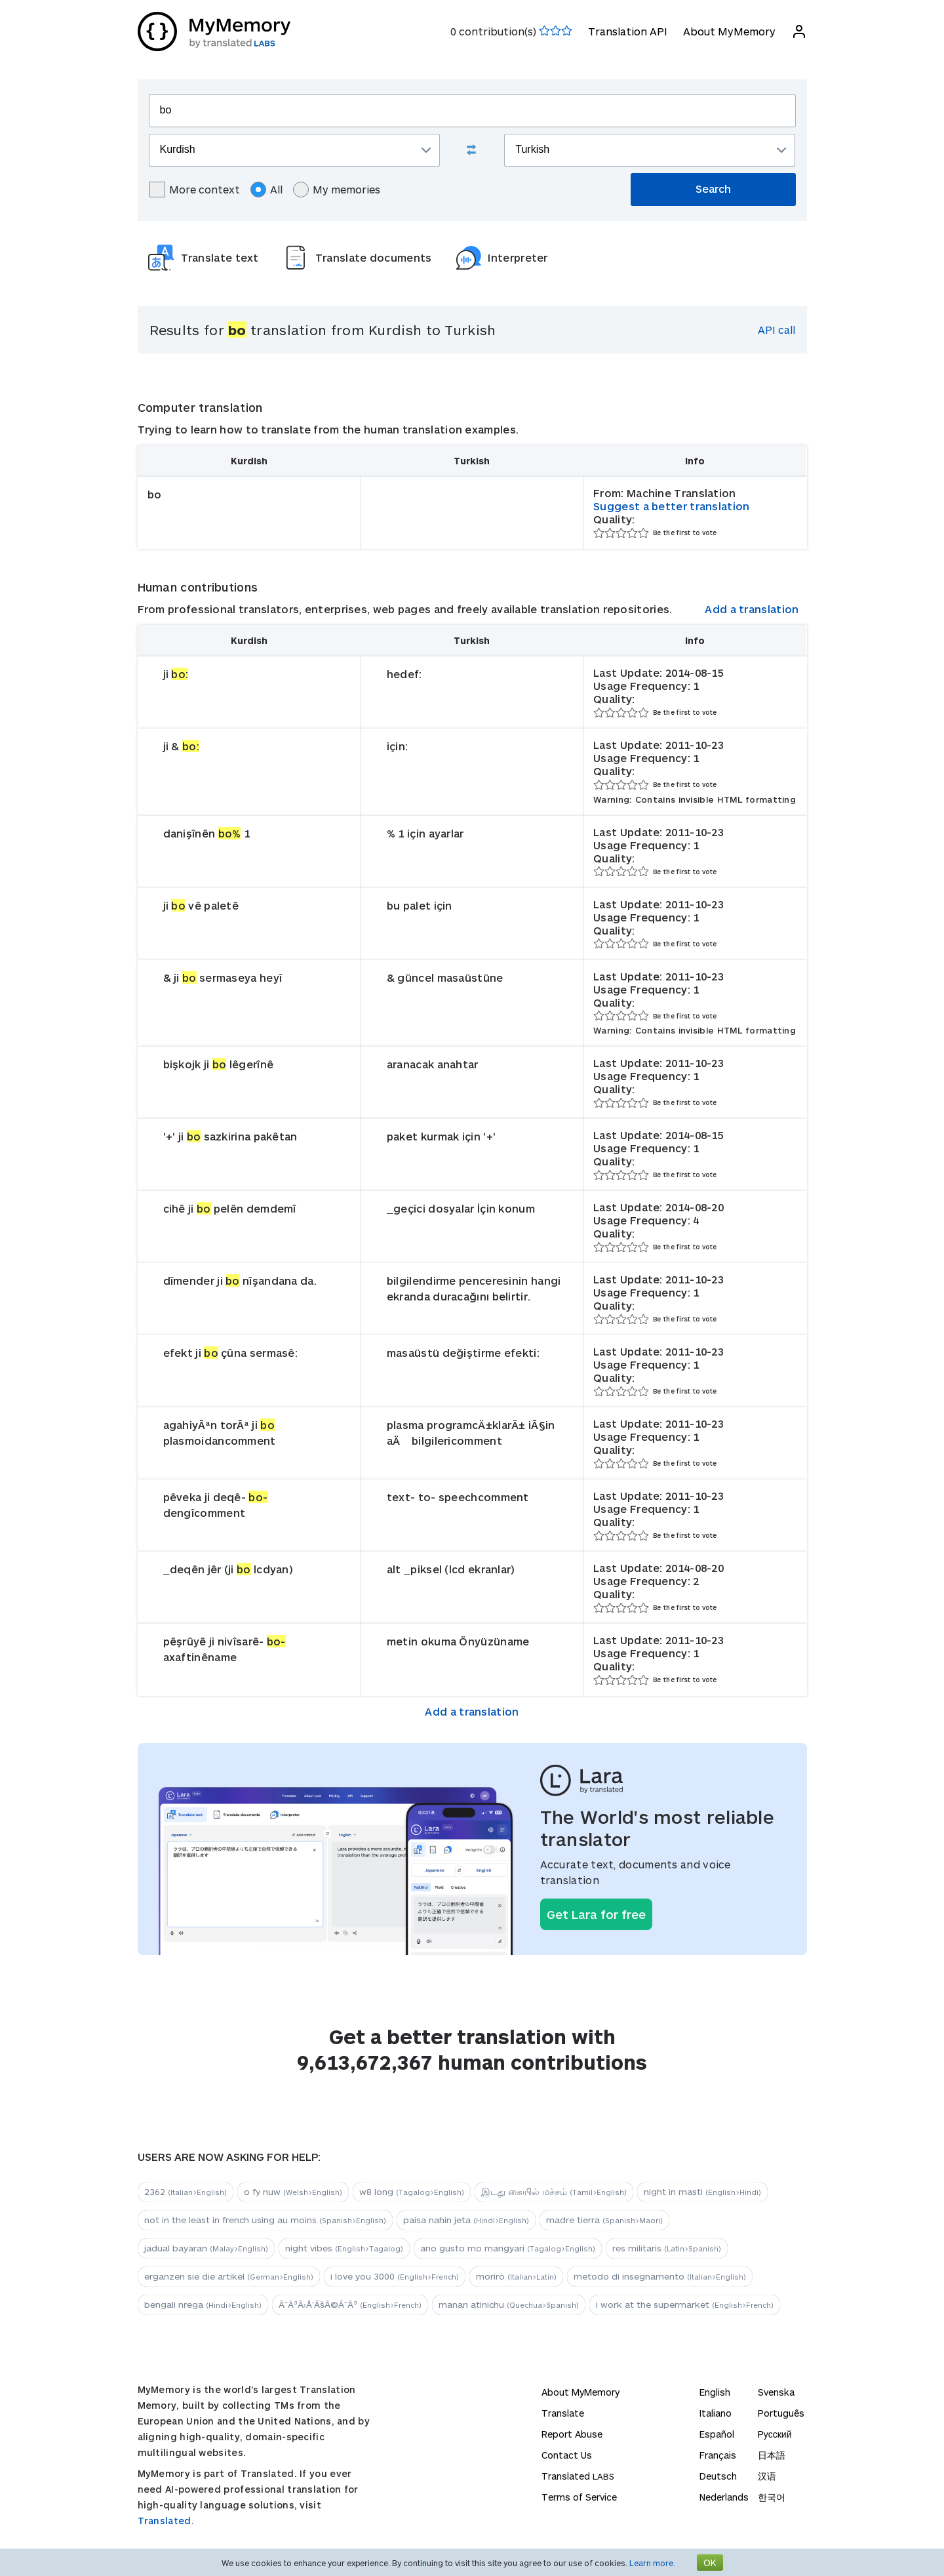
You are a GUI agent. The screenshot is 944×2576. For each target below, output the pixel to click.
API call (776, 329)
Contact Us (566, 2455)
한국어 (771, 2497)
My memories (336, 189)
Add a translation (751, 609)
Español (716, 2434)
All (266, 189)
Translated (577, 2476)
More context (194, 189)
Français (717, 2455)
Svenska (776, 2392)
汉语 (767, 2476)
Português (781, 2413)
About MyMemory (729, 31)
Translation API (627, 31)
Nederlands (724, 2497)
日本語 (771, 2455)
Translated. (166, 2520)
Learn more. (652, 2562)
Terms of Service (579, 2497)
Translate (562, 2413)
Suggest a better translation (671, 506)
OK (710, 2562)
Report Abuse (571, 2434)
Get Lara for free (596, 1914)
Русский (775, 2434)
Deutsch (718, 2476)
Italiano (715, 2413)
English (714, 2392)
